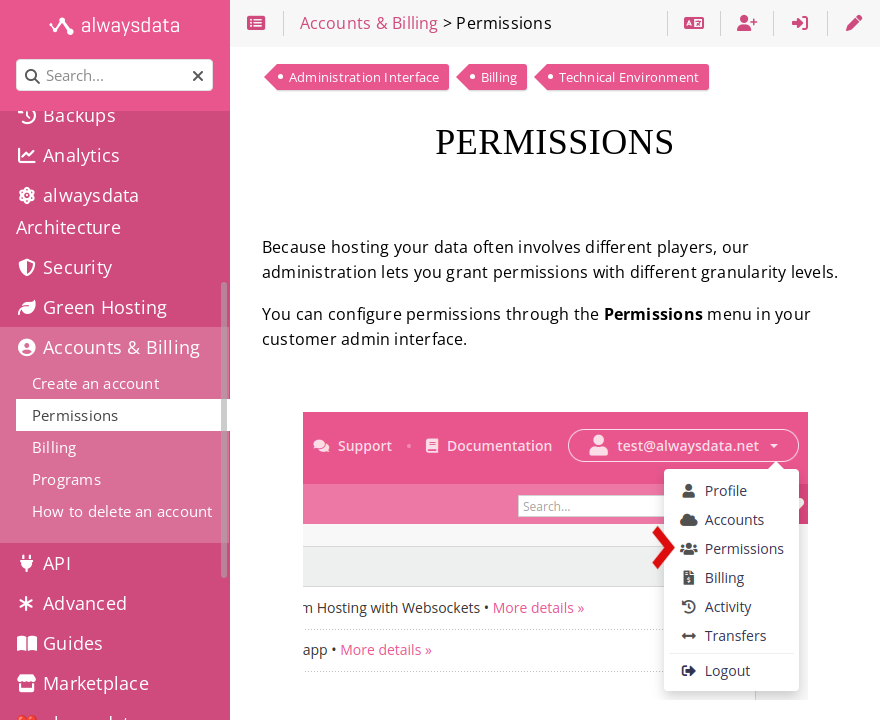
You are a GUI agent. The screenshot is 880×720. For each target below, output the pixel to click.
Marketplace (82, 683)
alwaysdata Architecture (78, 211)
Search (17, 59)
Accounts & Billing (108, 347)
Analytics (68, 155)
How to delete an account (122, 511)
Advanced (71, 603)
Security (64, 267)
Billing (499, 77)
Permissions (75, 415)
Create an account (95, 383)
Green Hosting (91, 307)
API (43, 563)
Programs (66, 479)
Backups (66, 115)
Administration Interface (364, 77)
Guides (60, 643)
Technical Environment (629, 77)
